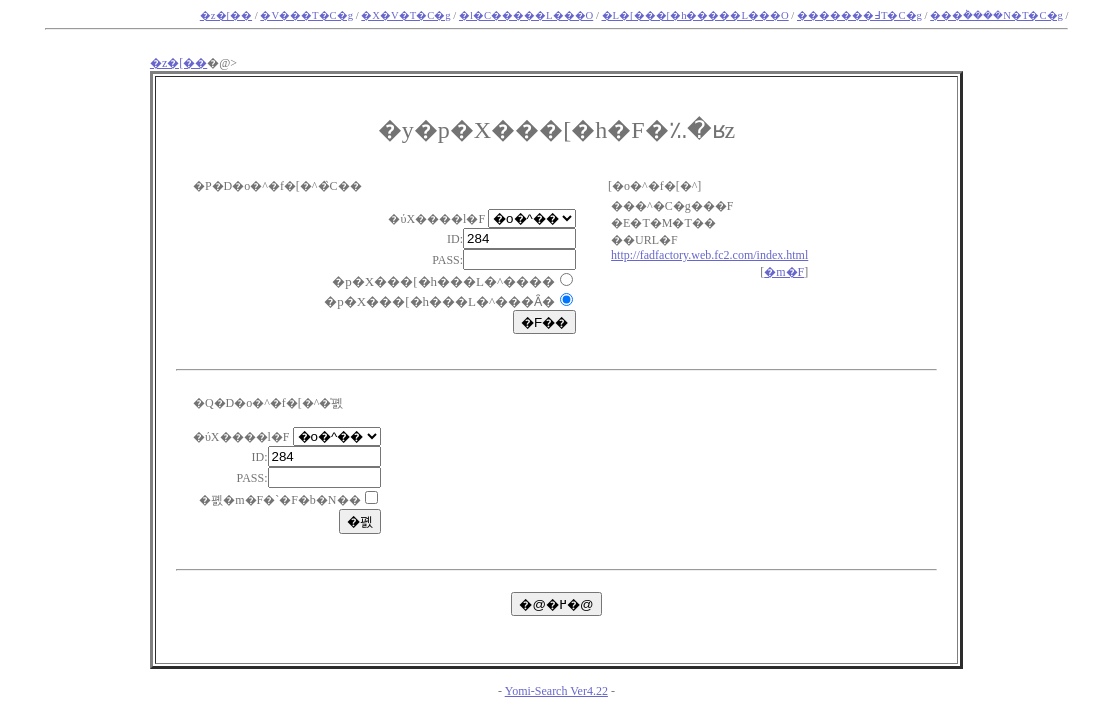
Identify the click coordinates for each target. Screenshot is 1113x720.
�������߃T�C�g (859, 15)
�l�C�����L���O (526, 15)
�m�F (784, 272)
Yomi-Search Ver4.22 (556, 691)
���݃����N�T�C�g (996, 15)
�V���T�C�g (306, 15)
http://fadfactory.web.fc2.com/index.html (709, 255)
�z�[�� (226, 15)
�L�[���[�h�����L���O (695, 15)
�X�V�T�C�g (405, 15)
